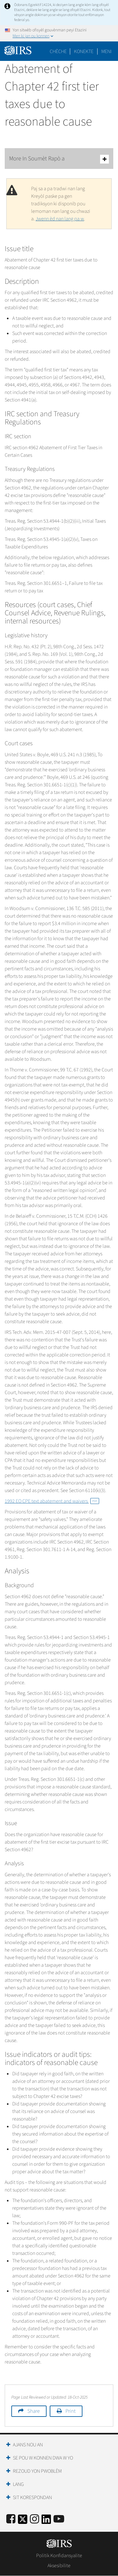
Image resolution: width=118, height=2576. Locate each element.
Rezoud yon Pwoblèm (37, 2471)
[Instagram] (34, 2519)
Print (70, 2411)
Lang (18, 2484)
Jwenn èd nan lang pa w (60, 218)
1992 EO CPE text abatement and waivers (52, 1501)
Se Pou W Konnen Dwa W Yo (43, 2458)
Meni (106, 51)
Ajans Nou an (28, 2444)
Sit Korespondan (32, 2497)
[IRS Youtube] (58, 2519)
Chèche (58, 51)
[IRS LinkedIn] (46, 2521)
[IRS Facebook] (10, 2519)
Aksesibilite (59, 2566)
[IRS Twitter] (22, 2521)
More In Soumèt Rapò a (59, 159)
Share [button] (33, 2411)
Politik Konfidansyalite (59, 2555)
